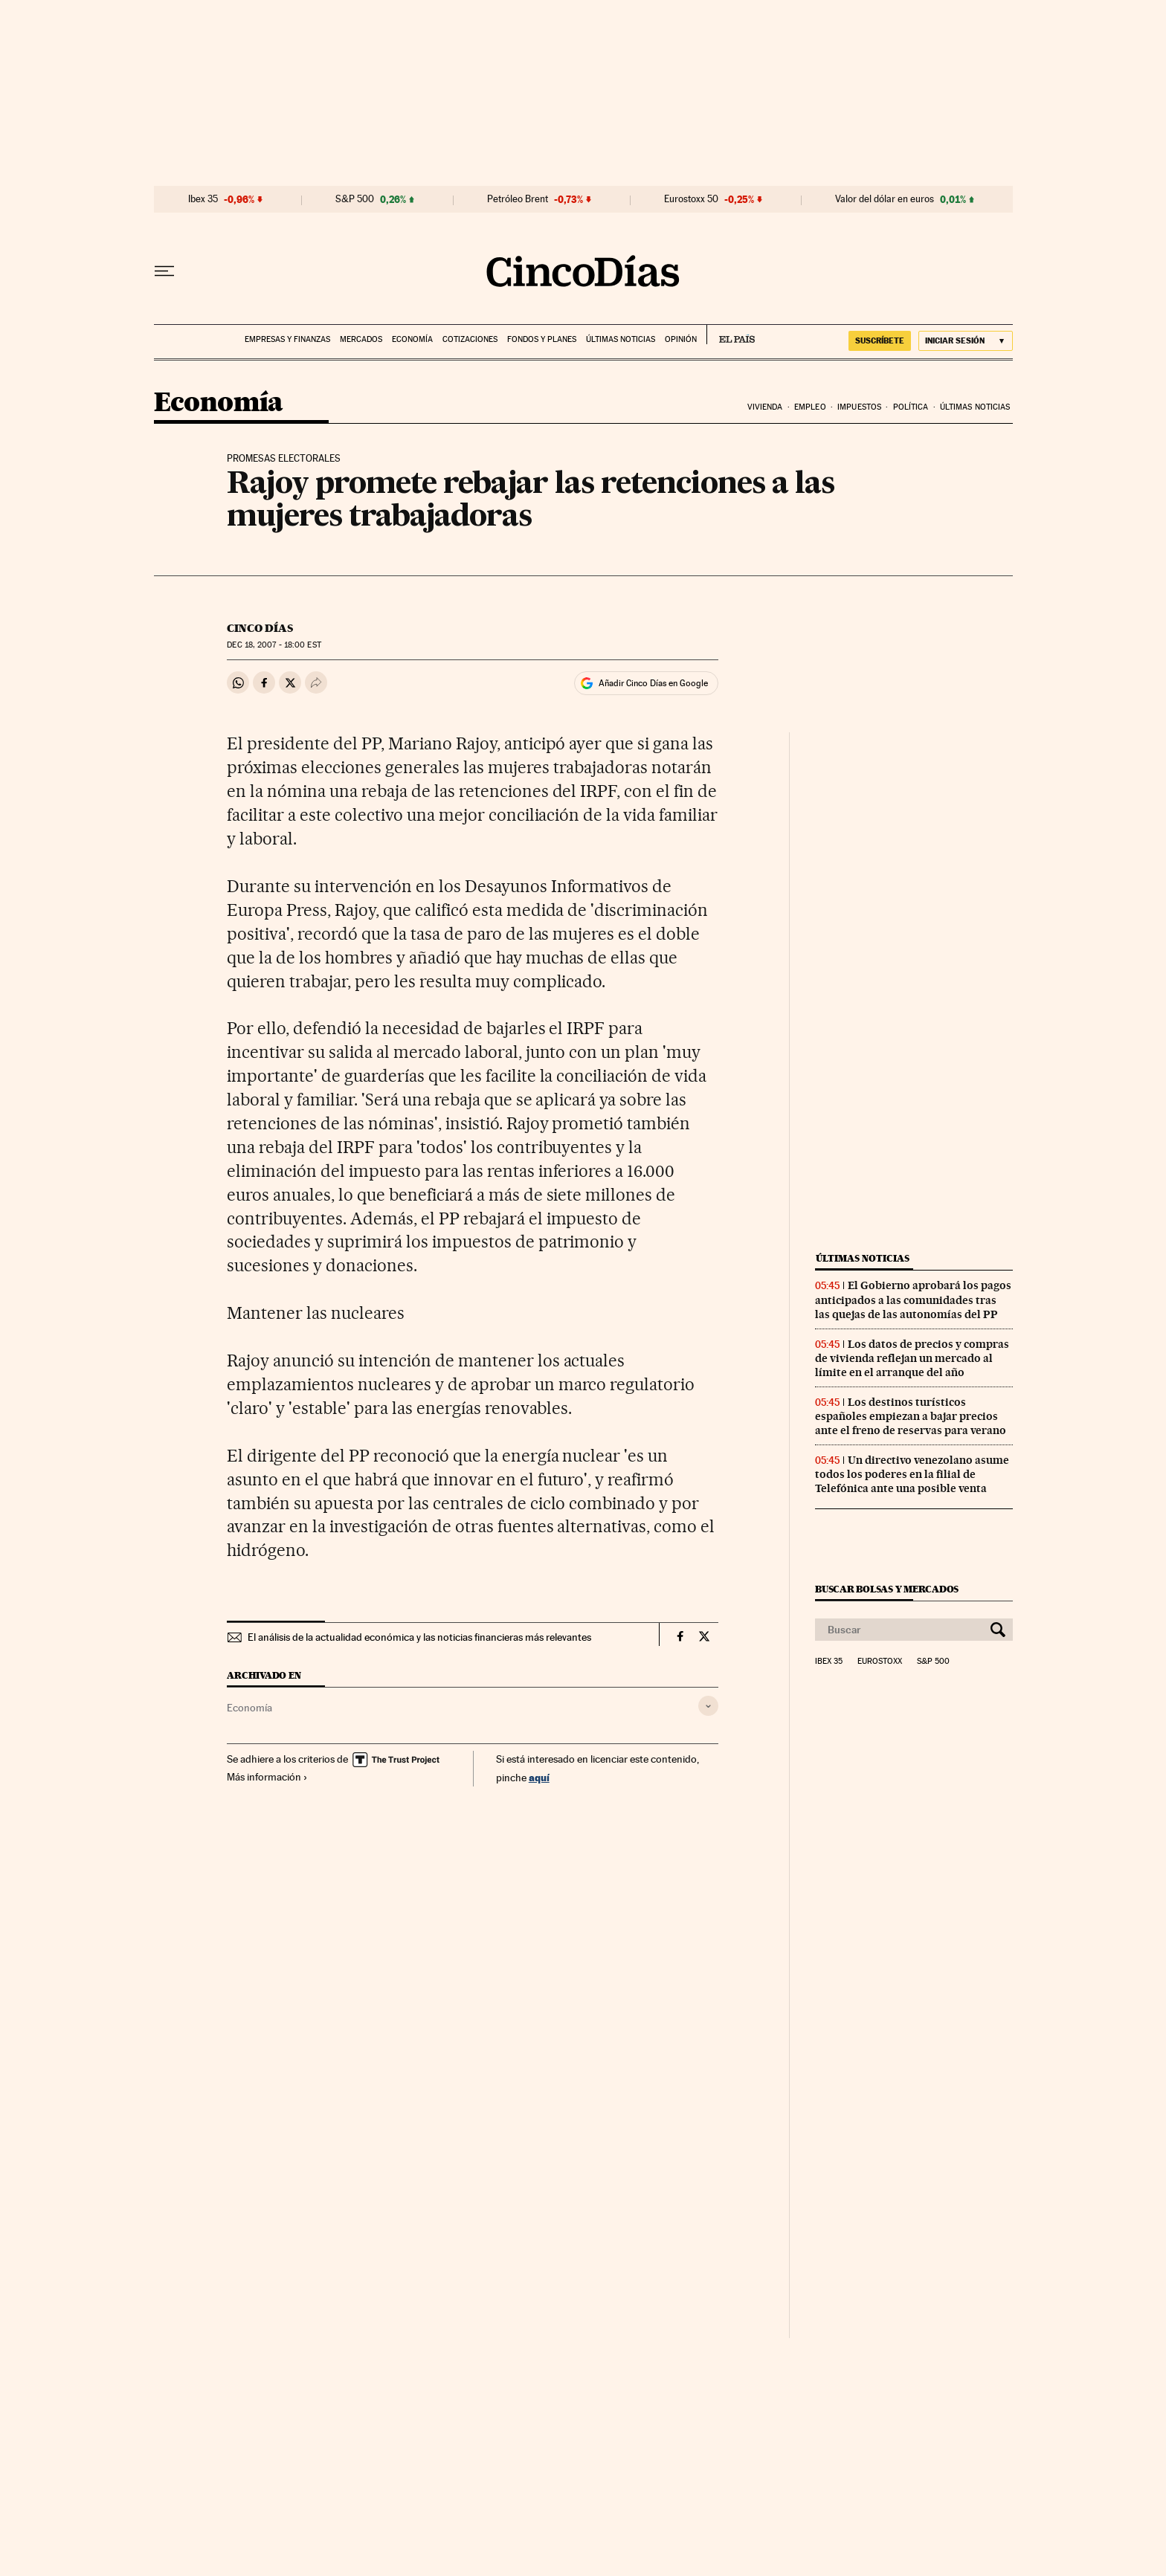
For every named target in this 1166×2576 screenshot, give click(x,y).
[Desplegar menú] (164, 271)
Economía (412, 339)
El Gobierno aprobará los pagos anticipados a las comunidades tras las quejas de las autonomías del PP (913, 1299)
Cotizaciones (469, 339)
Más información (267, 1777)
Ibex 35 (203, 199)
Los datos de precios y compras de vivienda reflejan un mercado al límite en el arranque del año (912, 1358)
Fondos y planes (541, 339)
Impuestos (859, 407)
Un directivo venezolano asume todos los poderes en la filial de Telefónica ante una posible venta (912, 1474)
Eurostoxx (879, 1661)
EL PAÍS (730, 334)
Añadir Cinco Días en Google (653, 683)
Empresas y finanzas (287, 339)
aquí (539, 1777)
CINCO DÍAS (260, 628)
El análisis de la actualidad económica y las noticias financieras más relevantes (419, 1637)
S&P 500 (354, 199)
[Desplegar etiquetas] (708, 1706)
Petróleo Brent (517, 199)
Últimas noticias (620, 339)
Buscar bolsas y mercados (887, 1589)
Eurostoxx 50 (691, 199)
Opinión (681, 339)
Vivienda (765, 407)
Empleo (810, 407)
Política (911, 407)
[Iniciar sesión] (965, 341)
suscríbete (879, 340)
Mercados (361, 339)
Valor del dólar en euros (884, 199)
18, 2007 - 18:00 (274, 645)
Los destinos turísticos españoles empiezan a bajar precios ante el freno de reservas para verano (910, 1416)
